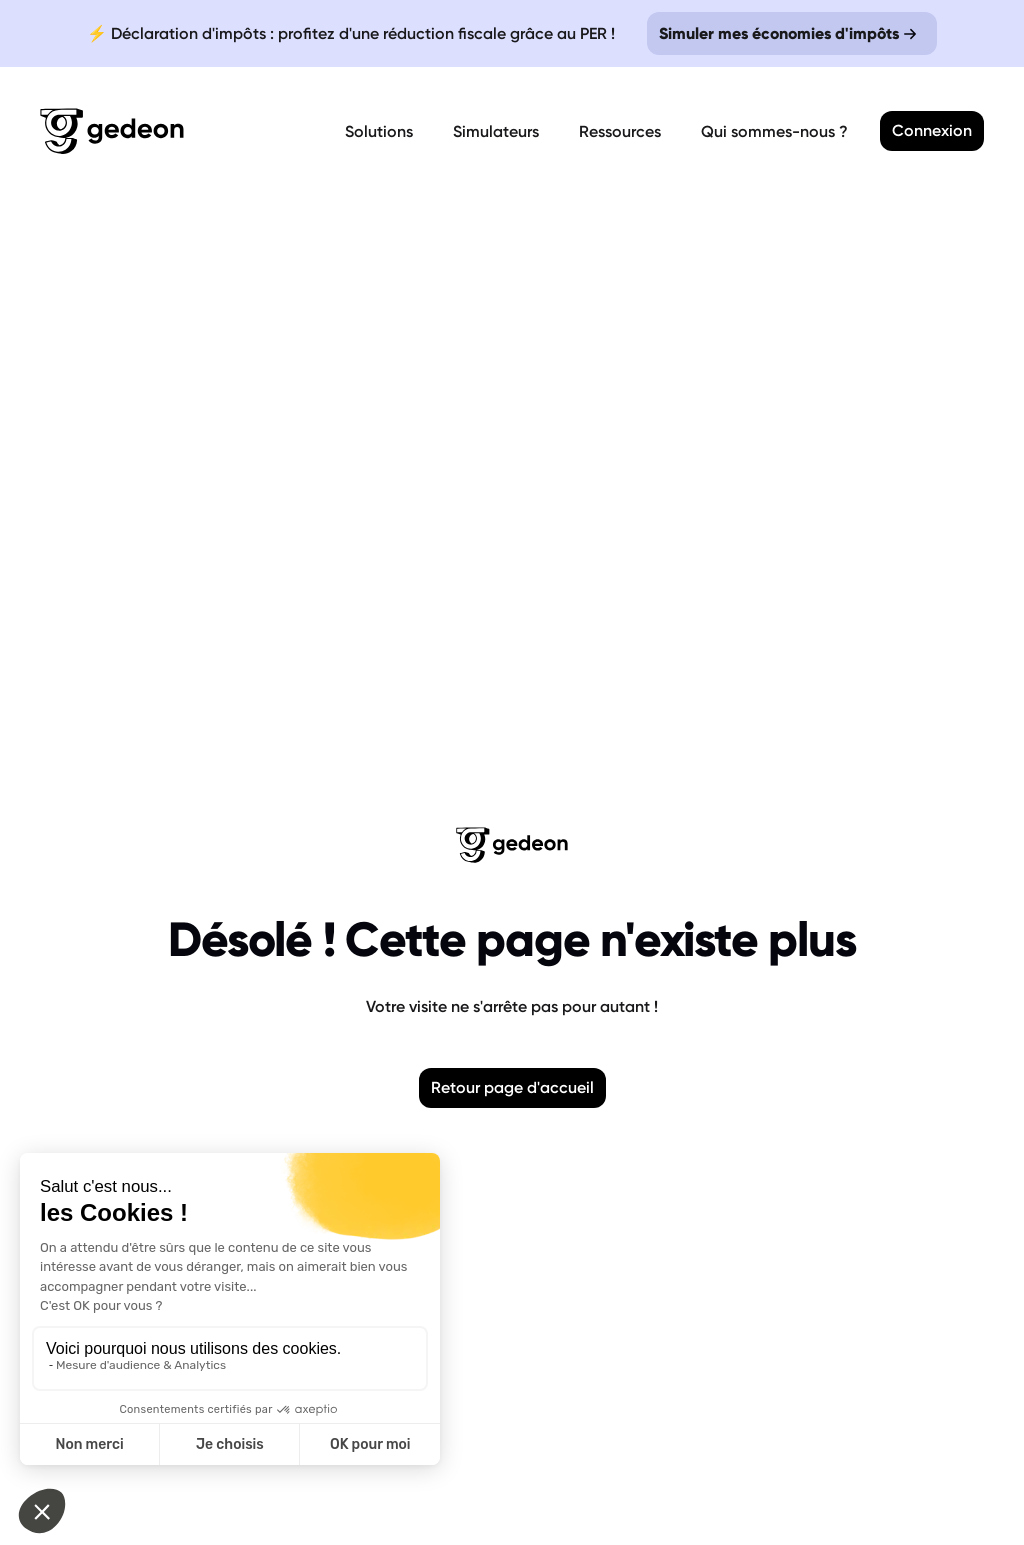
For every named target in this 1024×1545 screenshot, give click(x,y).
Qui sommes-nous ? (774, 131)
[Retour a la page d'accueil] (188, 131)
